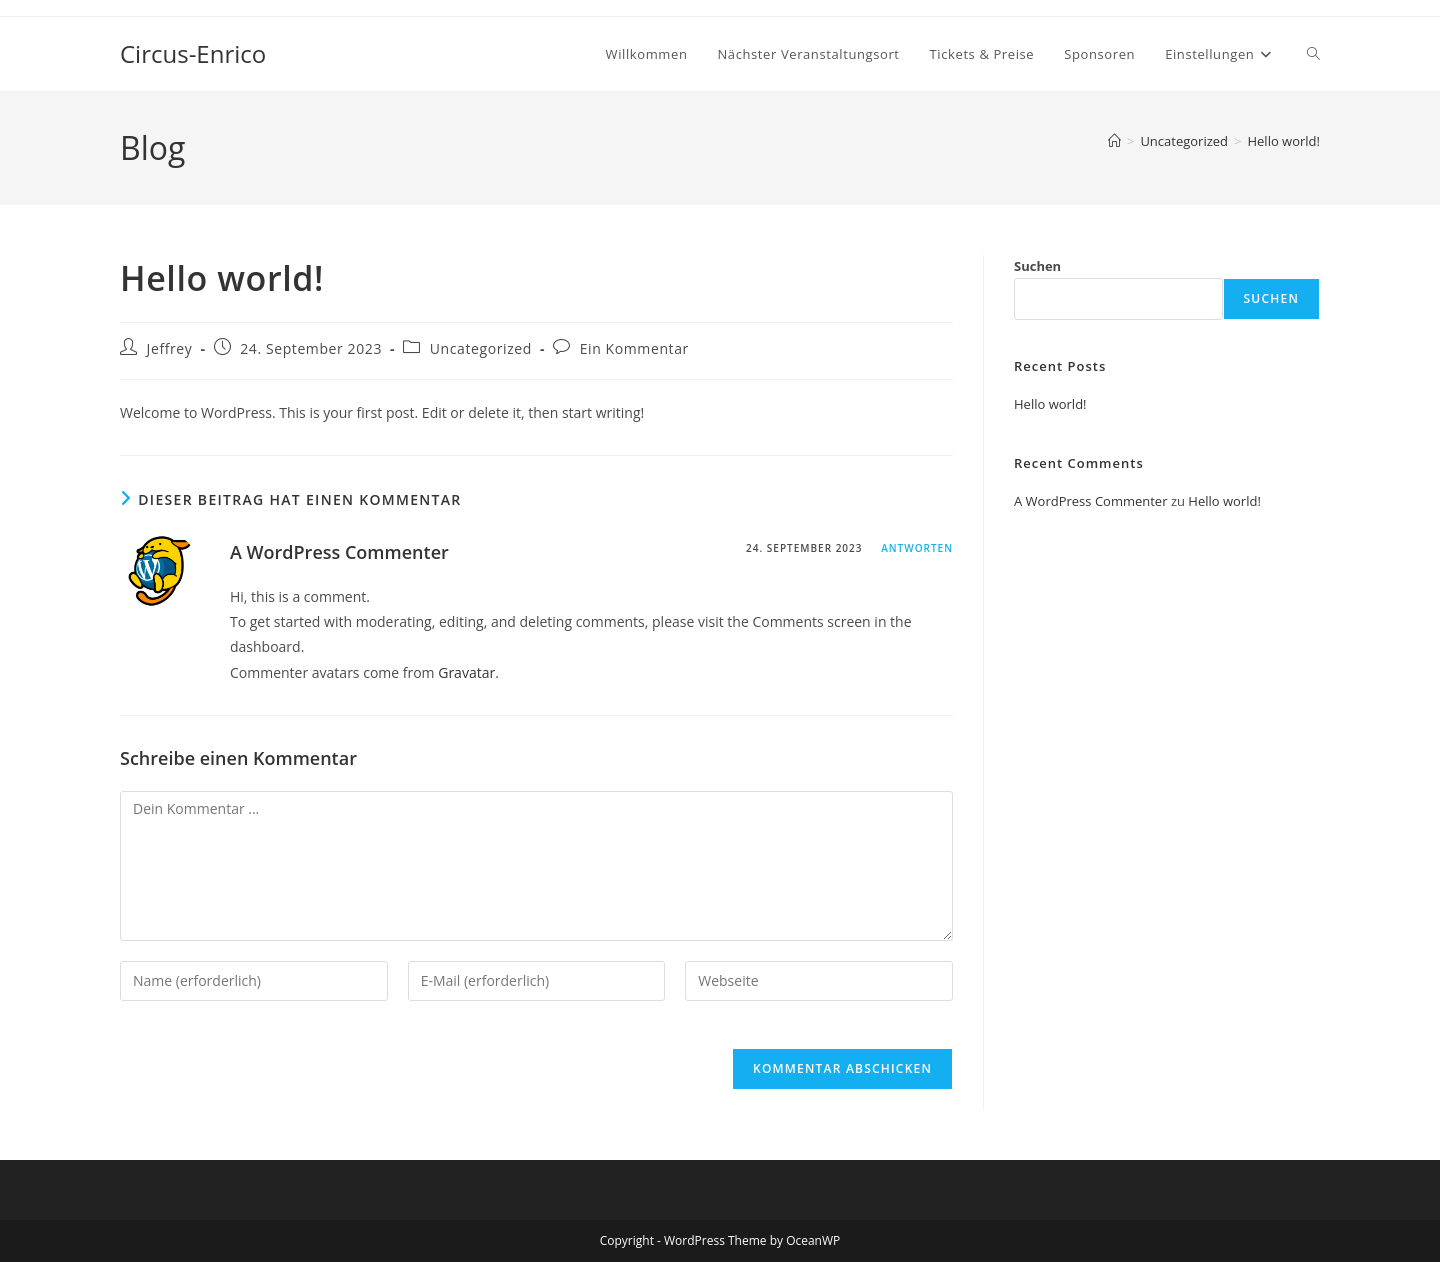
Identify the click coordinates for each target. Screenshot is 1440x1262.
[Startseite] (1114, 141)
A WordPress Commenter (339, 552)
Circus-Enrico (193, 53)
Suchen (1037, 266)
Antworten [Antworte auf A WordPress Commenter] (917, 548)
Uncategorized (481, 348)
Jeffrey (170, 348)
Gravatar (466, 672)
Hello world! (1283, 141)
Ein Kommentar (634, 348)
